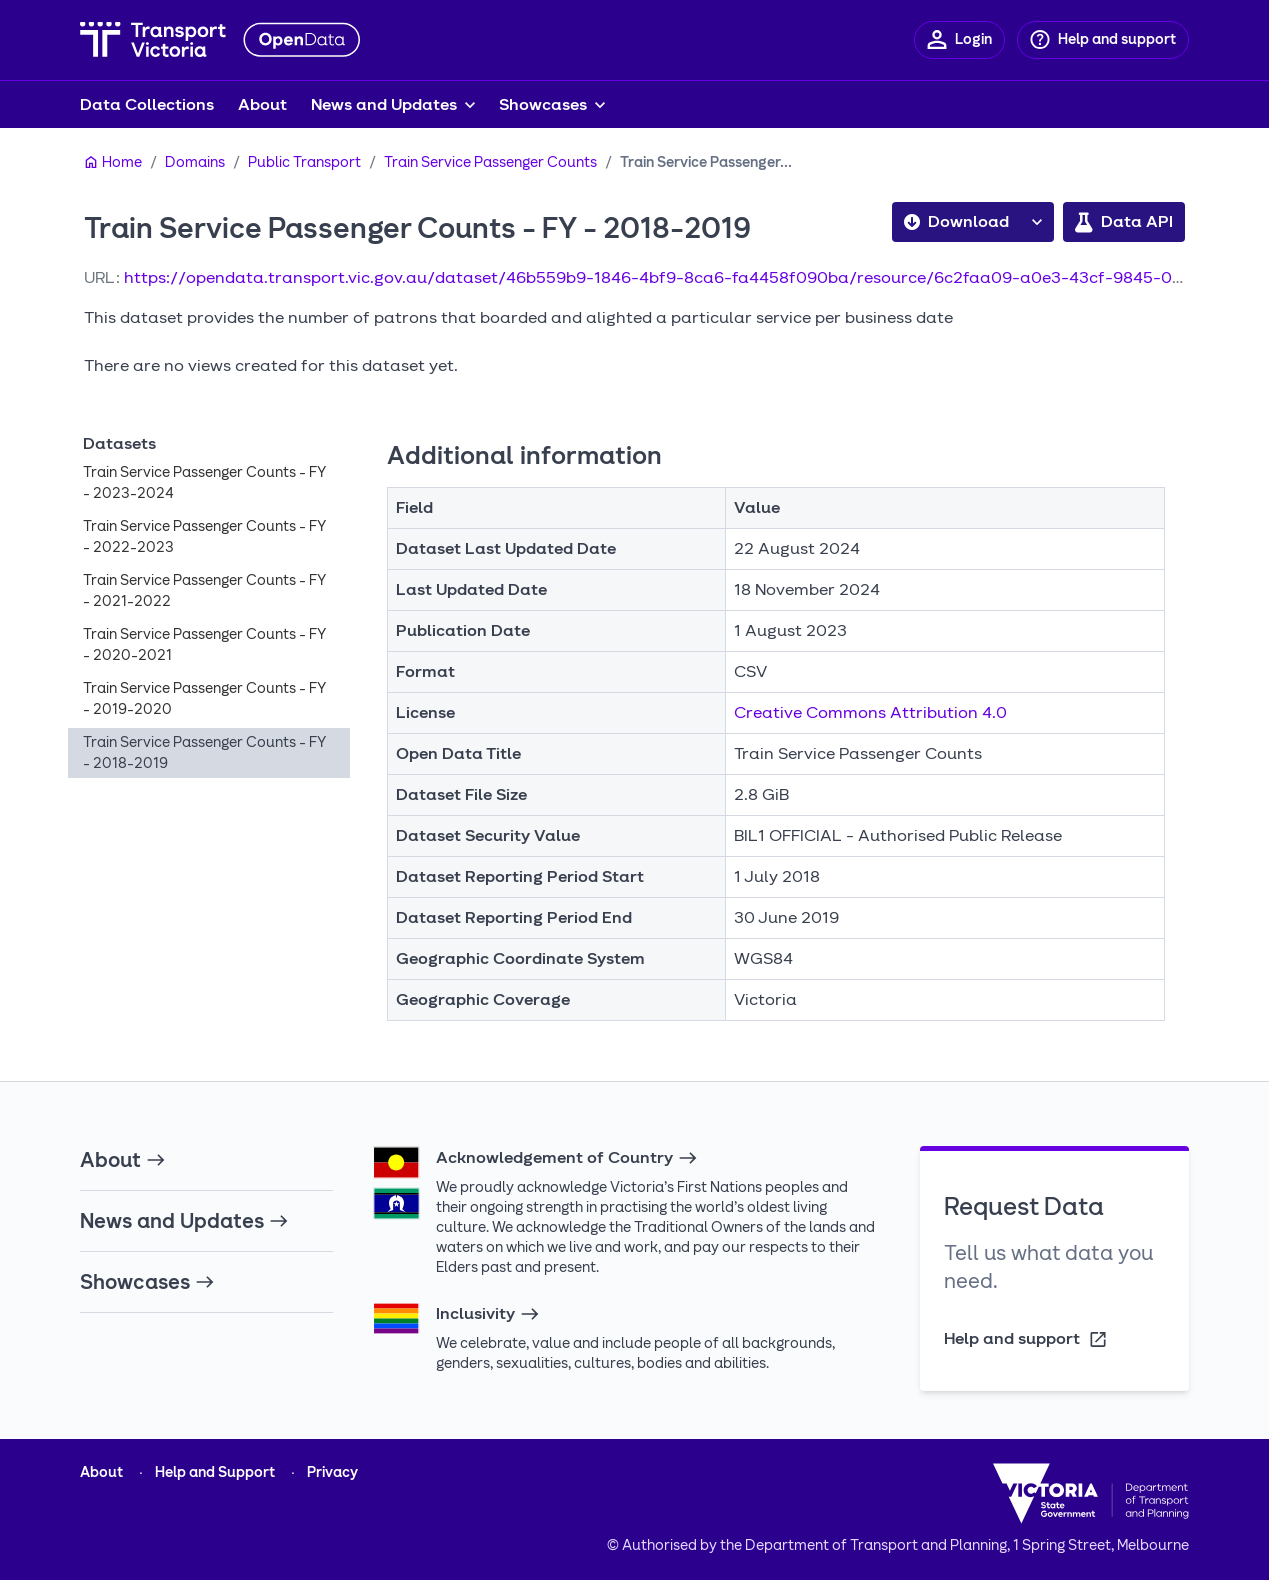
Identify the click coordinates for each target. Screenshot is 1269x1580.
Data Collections (147, 104)
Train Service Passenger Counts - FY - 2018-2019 (204, 753)
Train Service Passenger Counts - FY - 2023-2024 (204, 483)
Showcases (147, 1282)
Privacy (332, 1472)
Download (956, 222)
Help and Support (215, 1472)
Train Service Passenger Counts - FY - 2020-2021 (204, 645)
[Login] (959, 40)
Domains (195, 162)
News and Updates (184, 1221)
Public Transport (304, 162)
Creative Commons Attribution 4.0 (870, 712)
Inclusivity (488, 1314)
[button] (1037, 222)
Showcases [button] (543, 104)
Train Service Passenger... (706, 162)
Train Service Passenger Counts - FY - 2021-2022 (204, 591)
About (262, 104)
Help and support (1026, 1339)
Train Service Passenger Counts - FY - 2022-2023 (204, 537)
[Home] (113, 163)
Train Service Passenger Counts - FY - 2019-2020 (204, 699)
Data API (1124, 221)
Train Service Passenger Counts (490, 162)
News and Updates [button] (384, 104)
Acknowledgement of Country (567, 1158)
